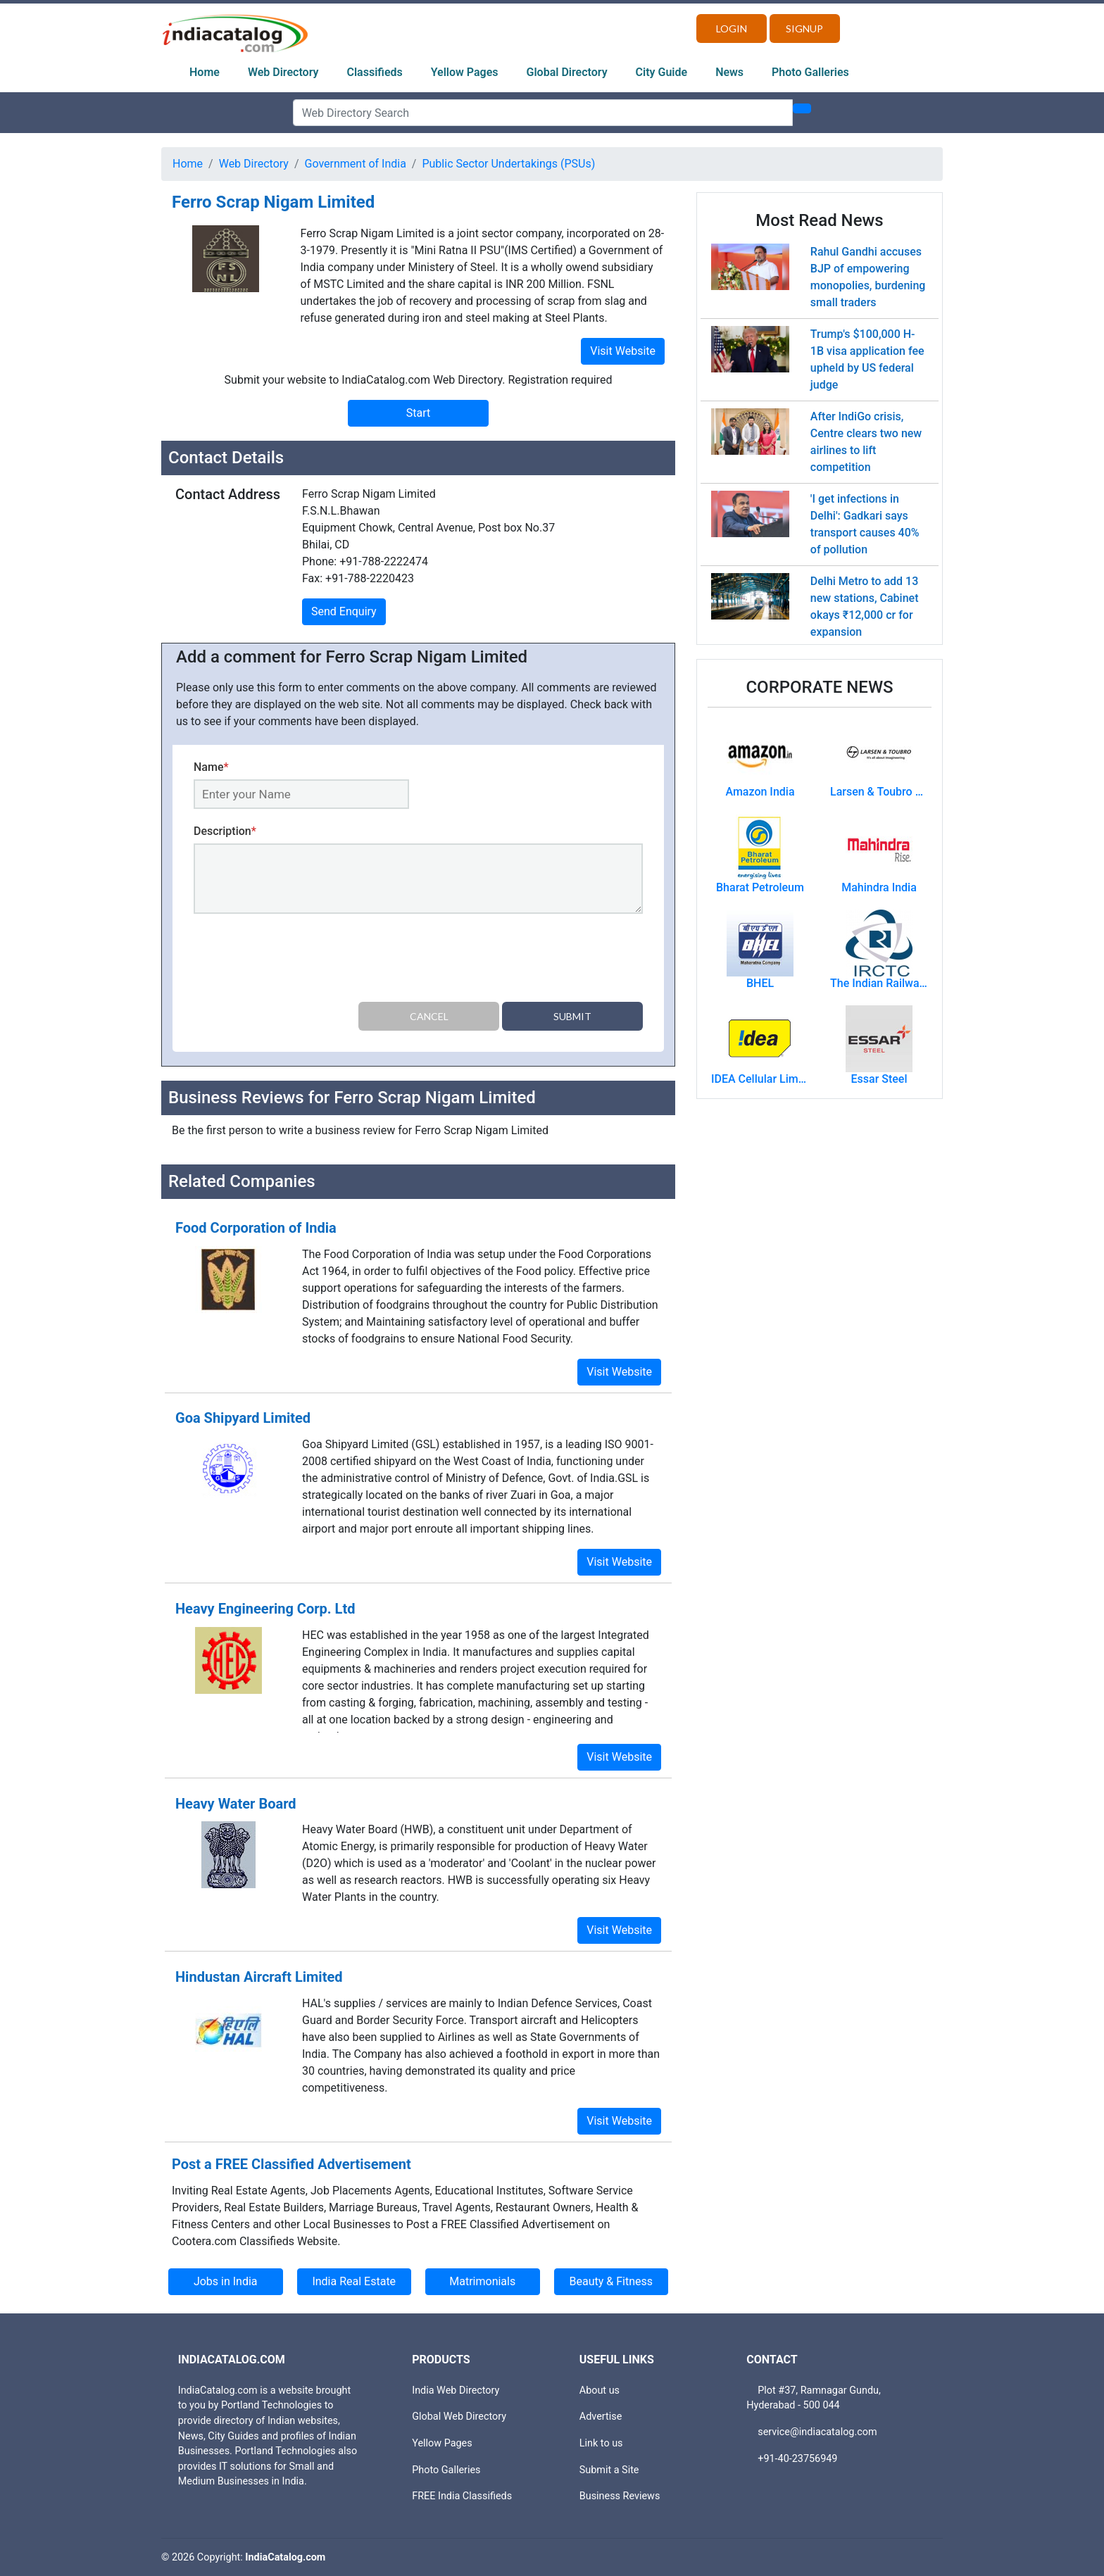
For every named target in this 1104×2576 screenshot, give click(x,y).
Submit (572, 1016)
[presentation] (301, 960)
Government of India (355, 163)
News (729, 72)
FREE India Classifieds (462, 2496)
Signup (804, 28)
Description (225, 831)
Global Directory (567, 72)
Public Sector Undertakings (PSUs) (508, 163)
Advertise (600, 2417)
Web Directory (283, 72)
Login (731, 28)
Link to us (601, 2443)
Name (211, 767)
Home (204, 72)
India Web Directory (455, 2390)
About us (599, 2390)
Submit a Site (609, 2470)
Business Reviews (619, 2496)
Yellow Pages (464, 72)
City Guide (662, 72)
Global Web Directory (459, 2417)
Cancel (429, 1016)
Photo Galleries (810, 72)
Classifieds (375, 72)
